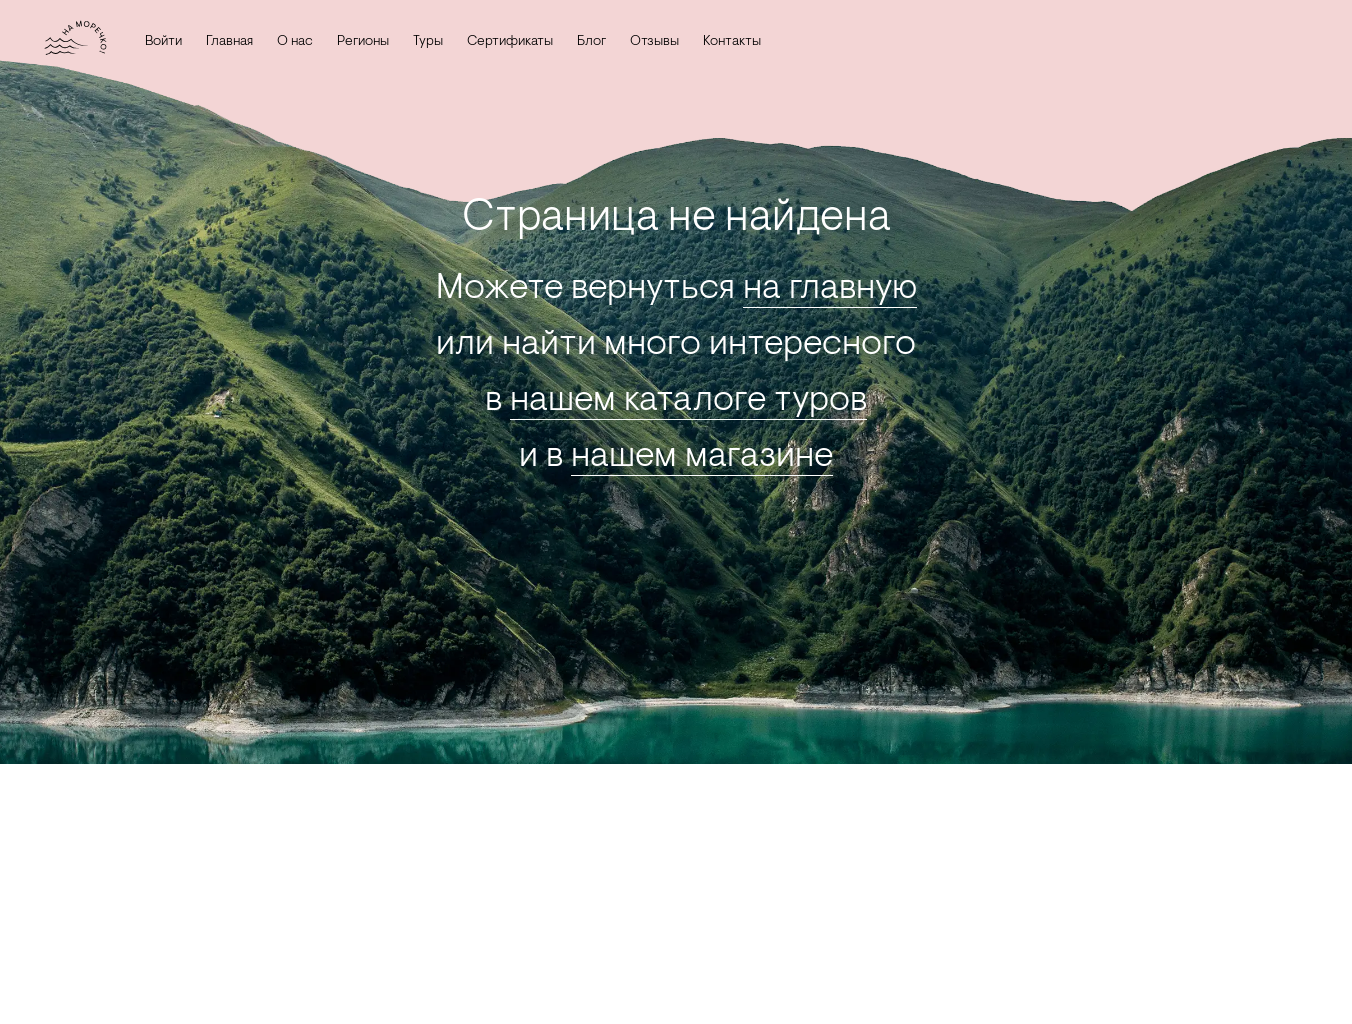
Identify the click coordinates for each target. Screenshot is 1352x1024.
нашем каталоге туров (688, 401)
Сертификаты (501, 42)
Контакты (723, 42)
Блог (582, 42)
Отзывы (645, 42)
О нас (286, 42)
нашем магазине (702, 457)
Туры (419, 42)
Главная (220, 42)
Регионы (354, 42)
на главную (830, 289)
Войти (154, 42)
